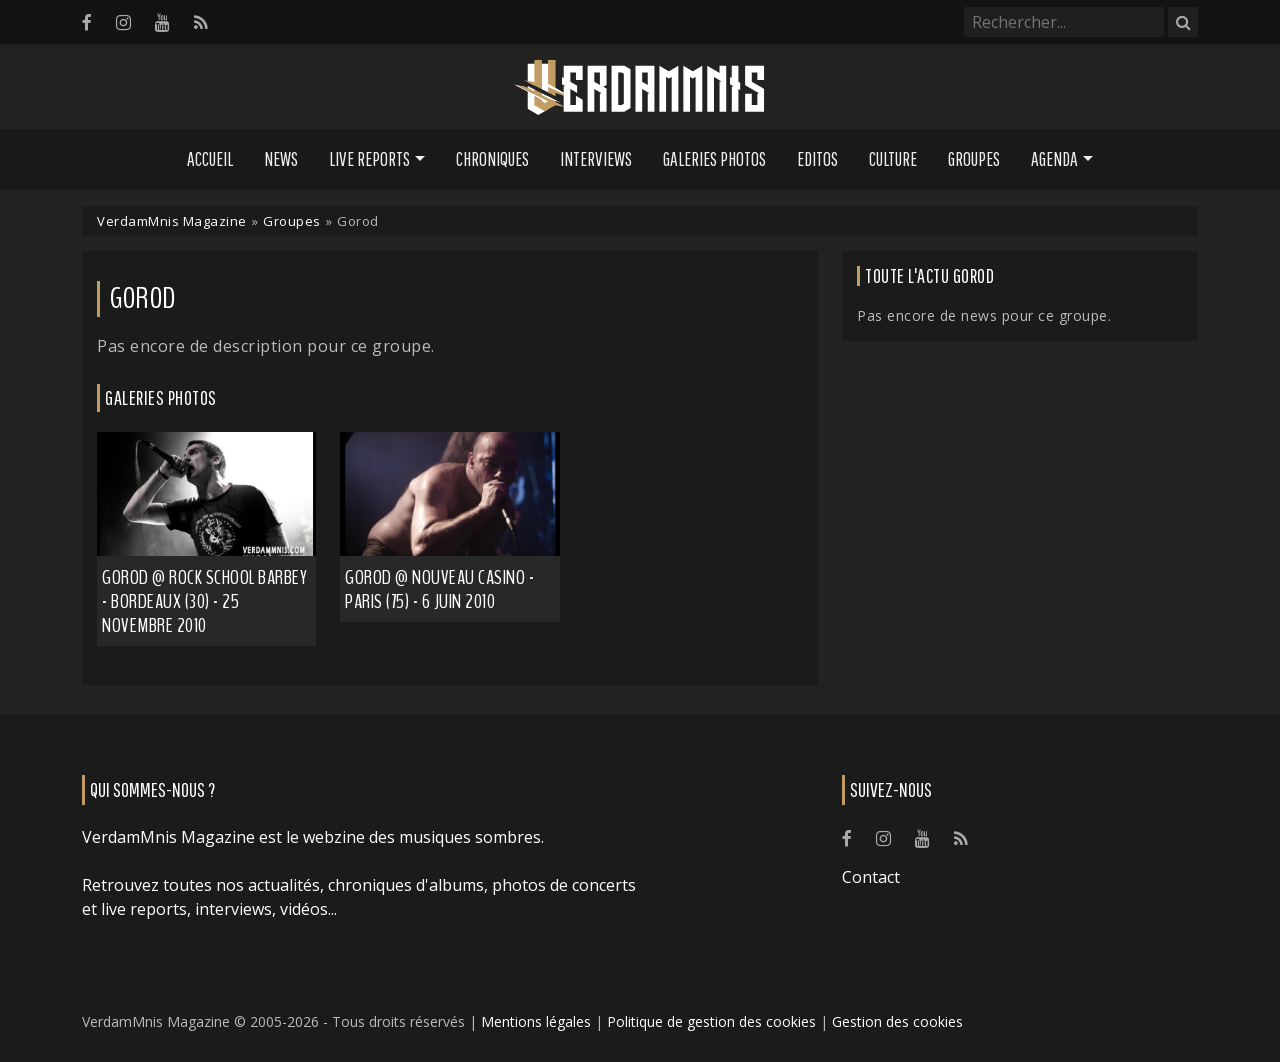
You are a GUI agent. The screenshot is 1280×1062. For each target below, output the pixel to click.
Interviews (596, 159)
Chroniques (492, 159)
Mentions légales (536, 1021)
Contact (871, 877)
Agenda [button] (1054, 159)
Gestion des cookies (897, 1021)
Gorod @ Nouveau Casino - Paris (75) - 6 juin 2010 (439, 589)
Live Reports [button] (369, 159)
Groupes (974, 159)
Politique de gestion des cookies (711, 1021)
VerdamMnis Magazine (172, 221)
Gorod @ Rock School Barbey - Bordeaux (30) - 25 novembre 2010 (204, 601)
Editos (817, 159)
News (281, 159)
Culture (893, 159)
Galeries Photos (714, 159)
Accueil (210, 159)
